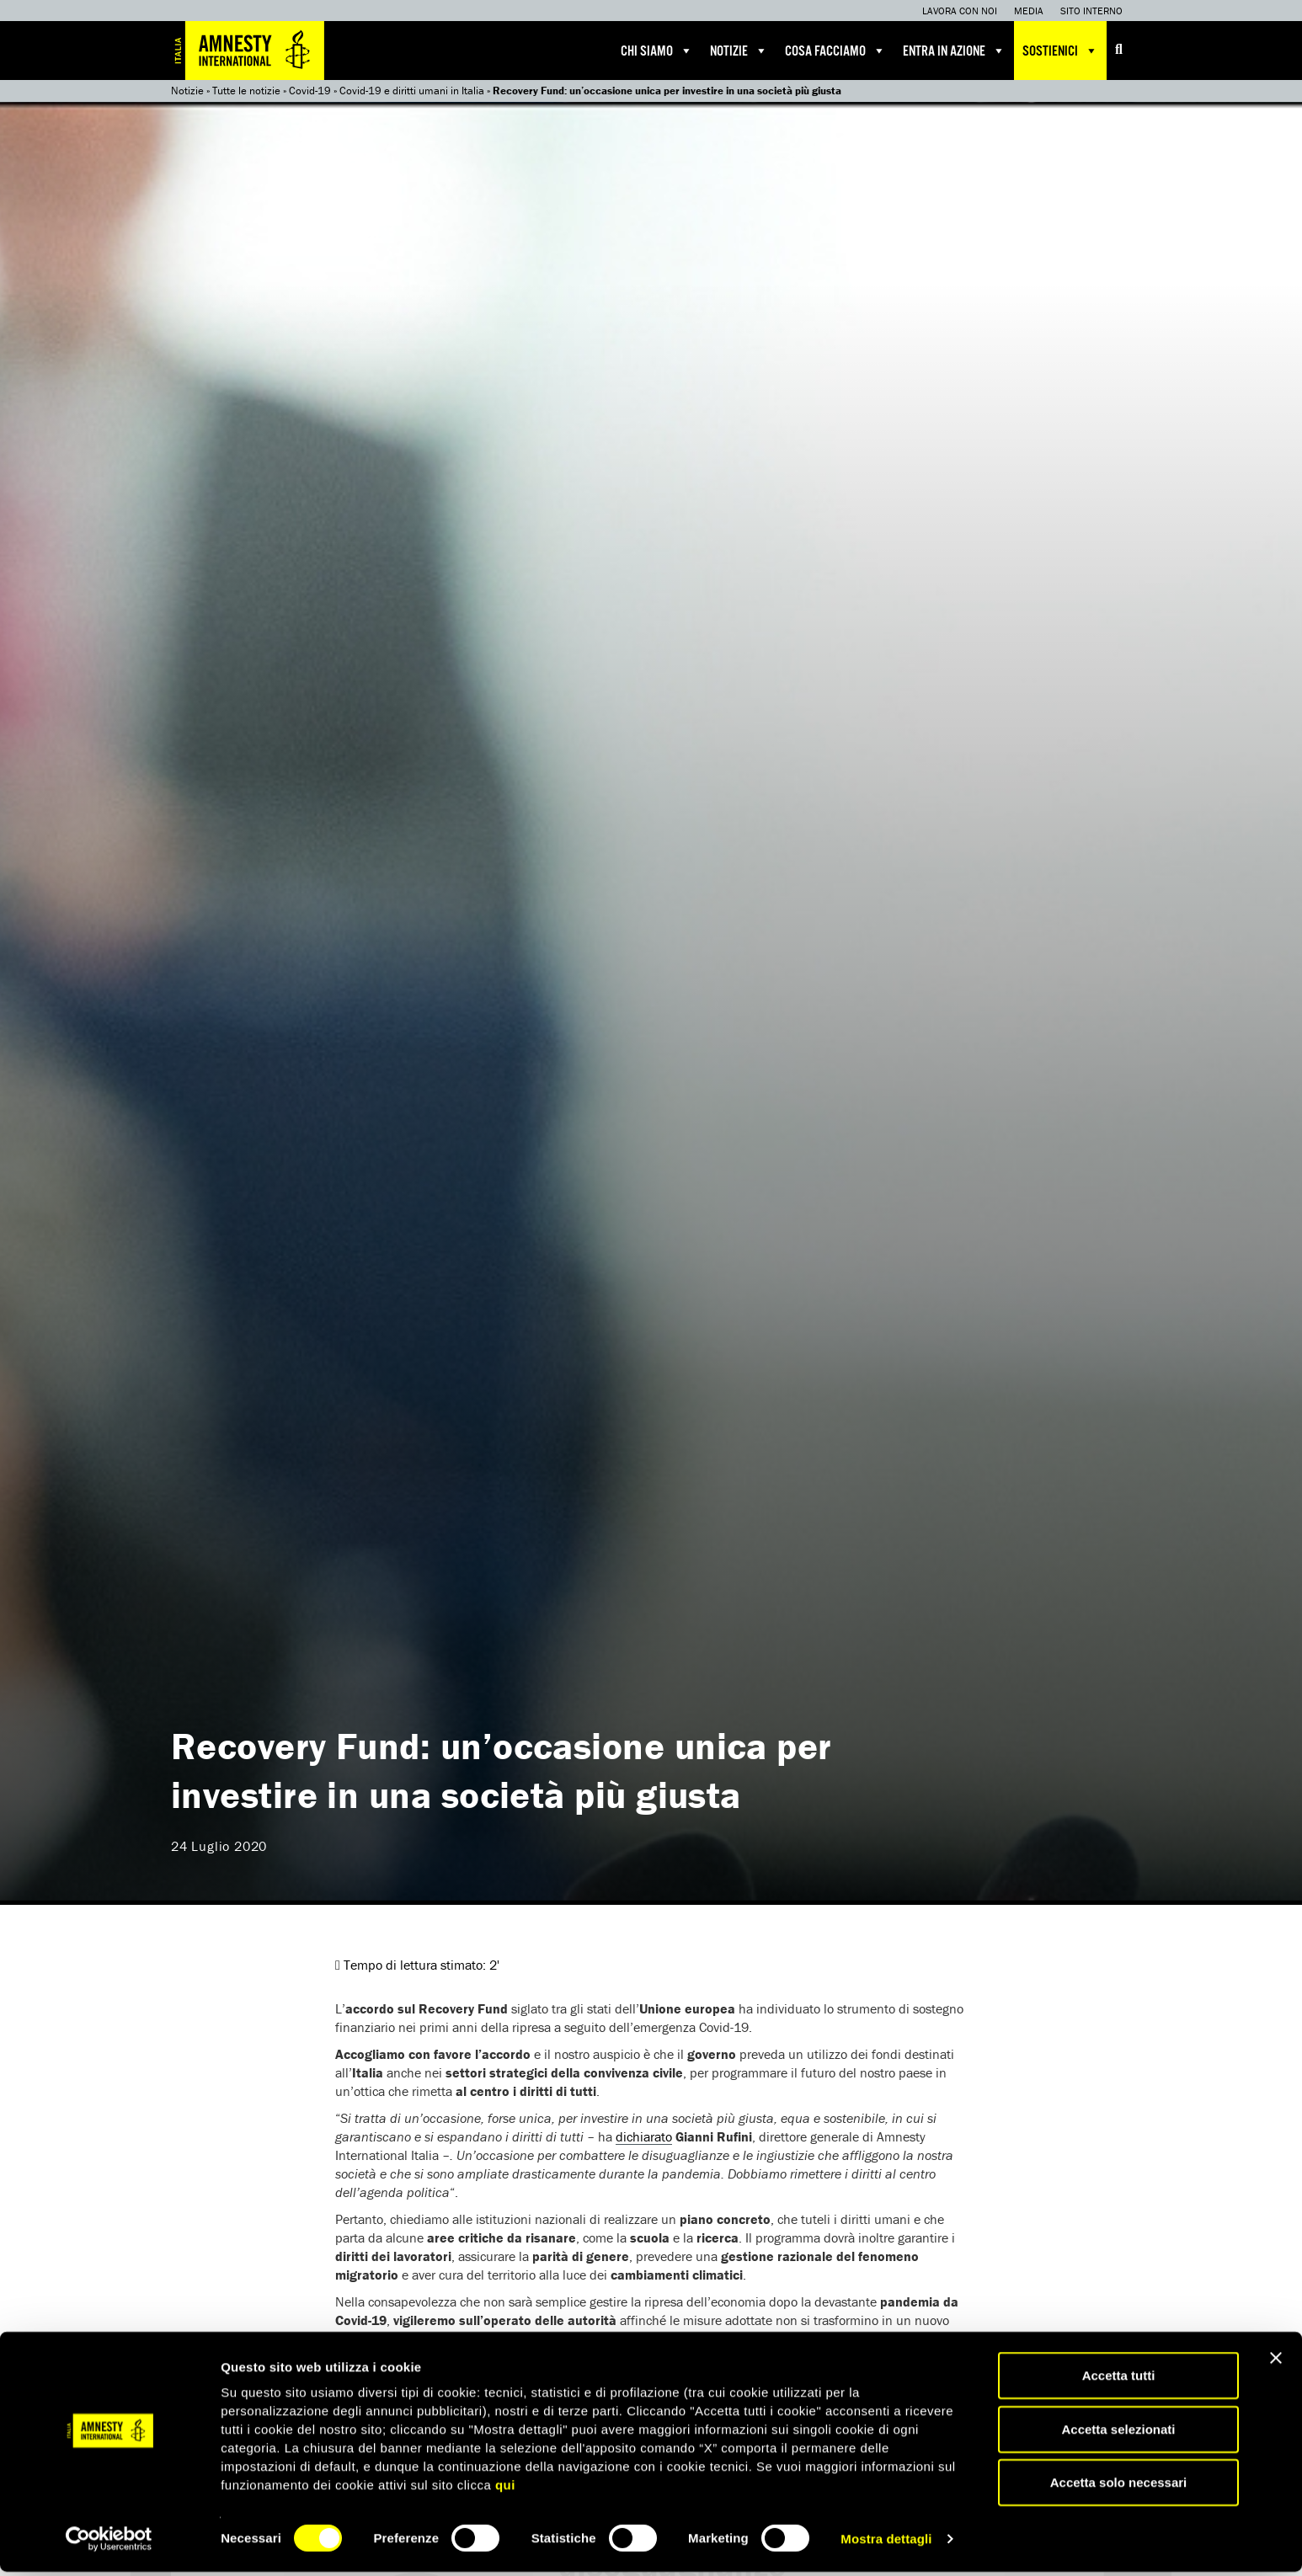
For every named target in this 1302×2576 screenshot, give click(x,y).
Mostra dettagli (885, 2543)
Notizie (739, 50)
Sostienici (1060, 50)
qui (505, 2489)
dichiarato (644, 2136)
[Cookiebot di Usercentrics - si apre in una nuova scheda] (109, 2543)
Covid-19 (310, 90)
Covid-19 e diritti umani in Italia (411, 90)
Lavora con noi (959, 10)
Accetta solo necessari (1118, 2486)
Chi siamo (657, 50)
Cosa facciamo (835, 50)
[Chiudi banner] (1276, 2362)
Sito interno (1091, 10)
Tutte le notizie (246, 90)
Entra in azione (954, 50)
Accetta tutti (1118, 2379)
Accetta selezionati (1118, 2433)
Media (1028, 10)
